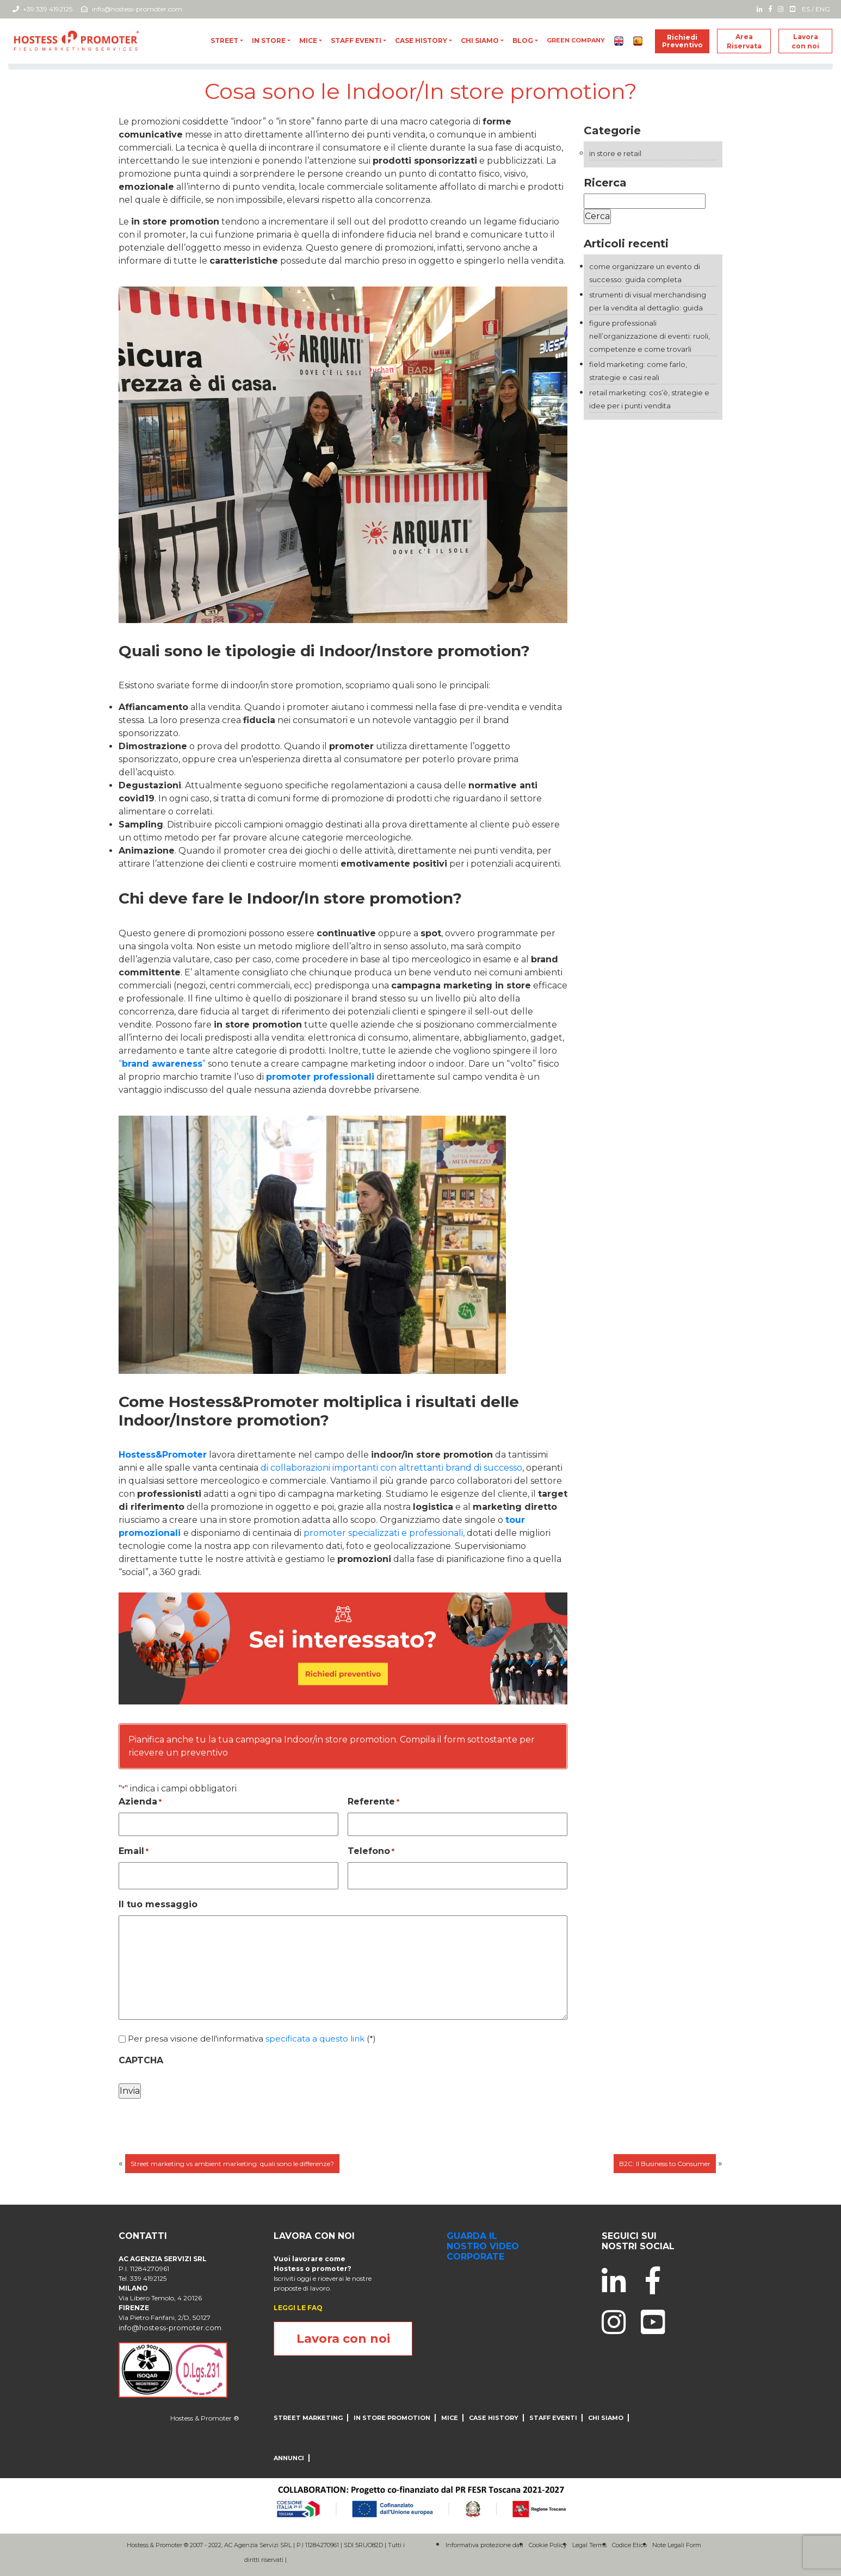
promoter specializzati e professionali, (383, 1533)
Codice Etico (629, 2545)
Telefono (371, 1851)
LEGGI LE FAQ (298, 2308)
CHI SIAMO (480, 40)
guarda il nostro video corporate (483, 2246)
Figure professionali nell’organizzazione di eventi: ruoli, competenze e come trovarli (649, 336)
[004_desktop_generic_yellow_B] (343, 1647)
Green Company (576, 40)
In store (269, 40)
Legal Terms (589, 2545)
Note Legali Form (676, 2545)
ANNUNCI (289, 2458)
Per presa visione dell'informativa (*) (252, 2038)
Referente (373, 1802)
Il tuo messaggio (158, 1904)
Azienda (140, 1802)
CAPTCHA (141, 2060)
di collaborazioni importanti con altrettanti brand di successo (391, 1468)
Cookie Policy (548, 2545)
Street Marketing (308, 2418)
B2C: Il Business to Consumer (664, 2164)
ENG (822, 9)
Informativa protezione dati (484, 2545)
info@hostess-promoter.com (131, 9)
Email (134, 1851)
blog (522, 40)
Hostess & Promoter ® (204, 2418)
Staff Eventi (356, 40)
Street (224, 40)
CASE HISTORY (421, 40)
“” (162, 1064)
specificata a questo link (314, 2038)
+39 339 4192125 (42, 9)
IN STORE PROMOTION (392, 2418)
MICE (308, 40)
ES (806, 9)
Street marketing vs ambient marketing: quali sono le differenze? (232, 2164)
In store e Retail (615, 153)
